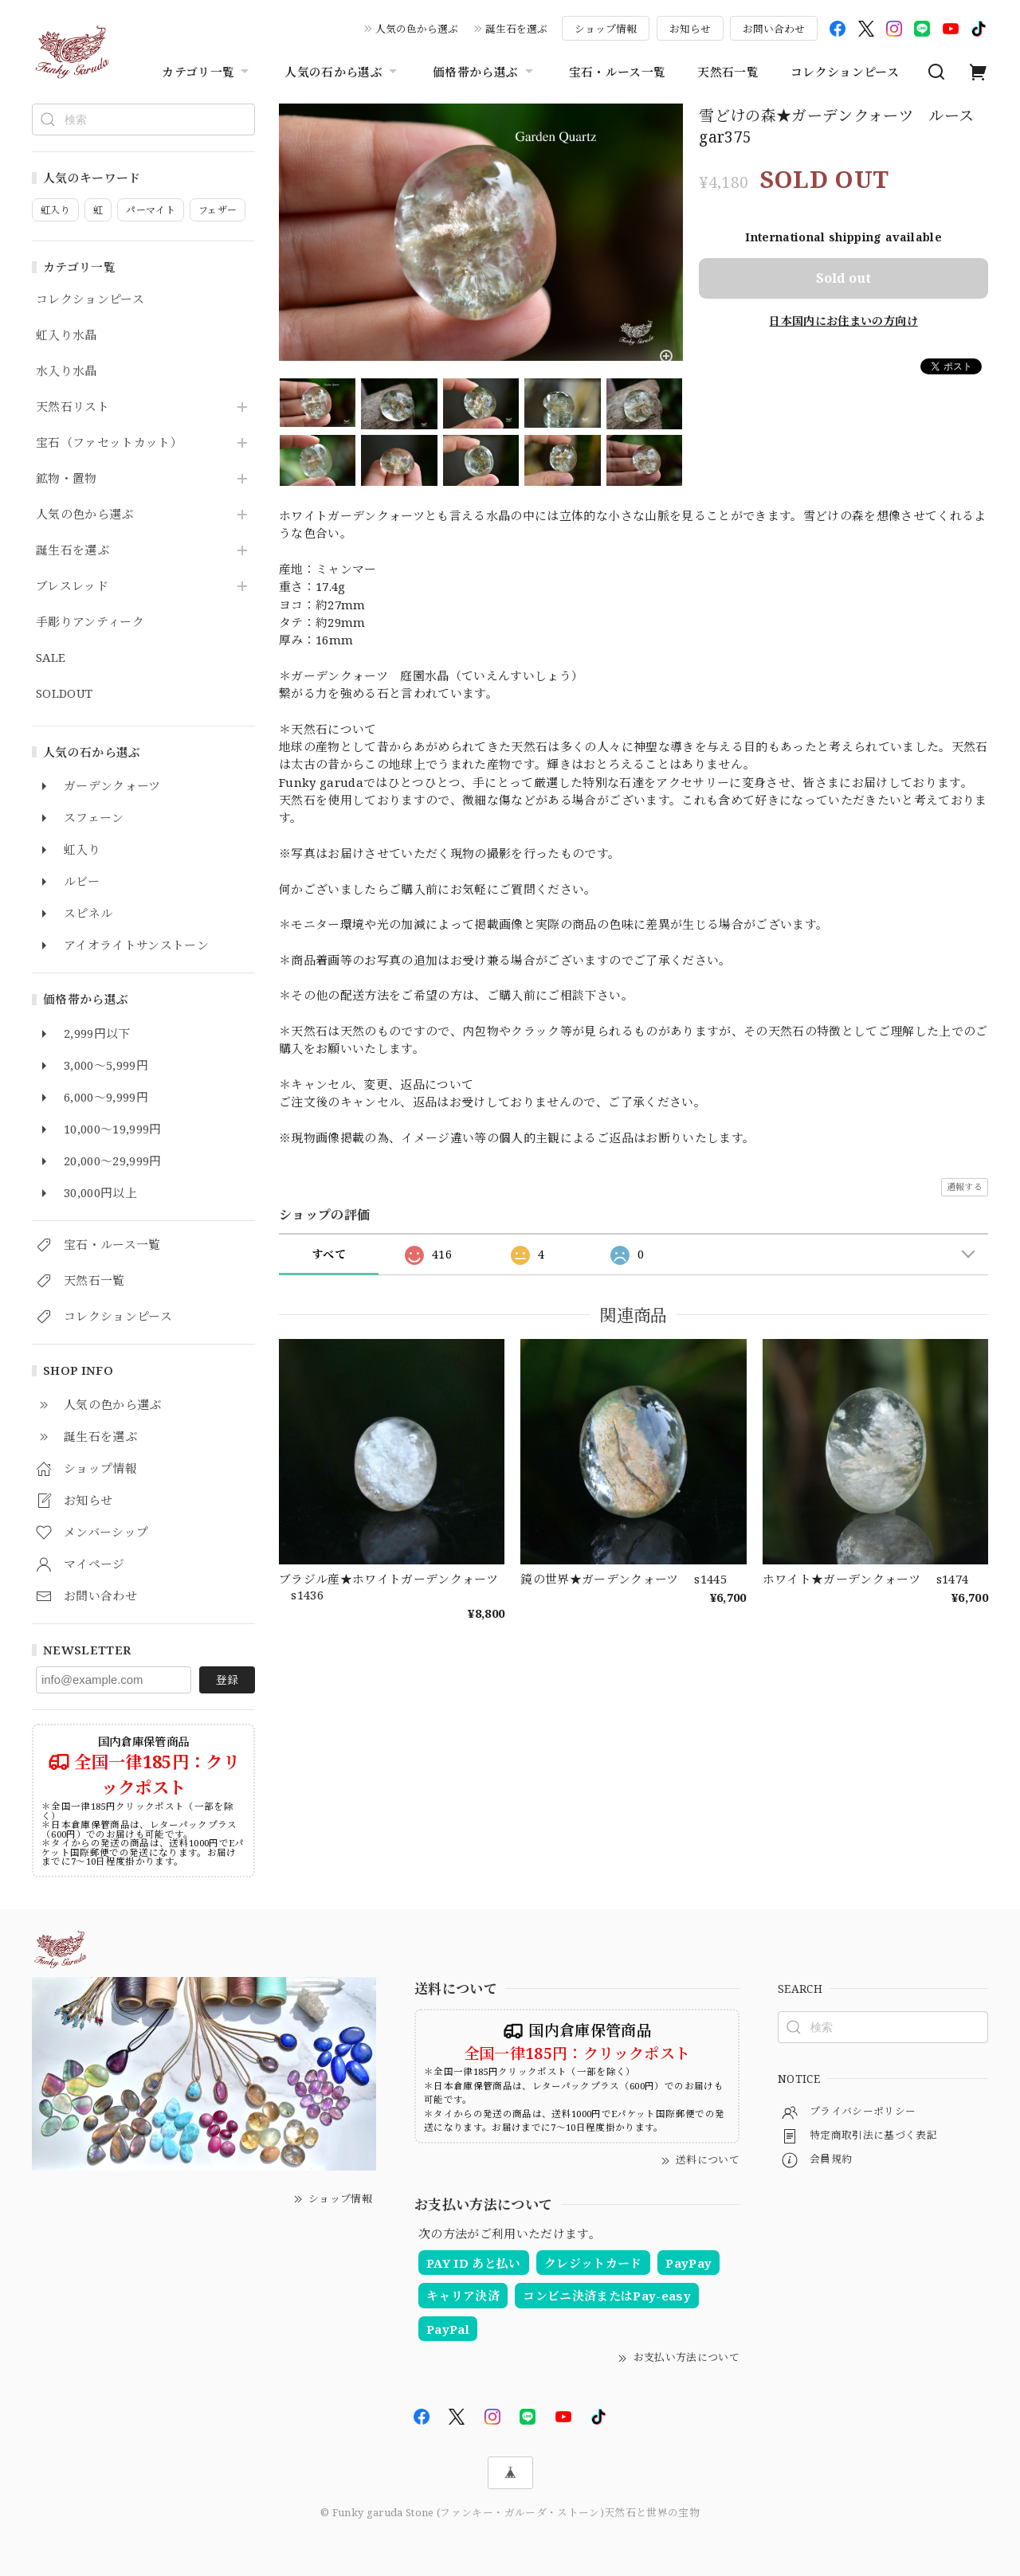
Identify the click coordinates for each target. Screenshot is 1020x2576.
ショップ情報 (606, 29)
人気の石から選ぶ (342, 72)
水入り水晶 (66, 371)
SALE (50, 658)
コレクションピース (844, 72)
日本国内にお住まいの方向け (843, 320)
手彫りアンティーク (90, 622)
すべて (329, 1254)
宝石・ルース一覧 (617, 72)
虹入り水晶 (66, 335)
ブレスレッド (72, 586)
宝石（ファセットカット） (109, 443)
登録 (227, 1679)
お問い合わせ (774, 29)
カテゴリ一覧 (207, 72)
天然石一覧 (728, 72)
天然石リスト (72, 407)
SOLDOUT (64, 694)
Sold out (843, 278)
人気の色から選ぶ (416, 29)
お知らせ (690, 29)
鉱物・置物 (66, 479)
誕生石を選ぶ (516, 29)
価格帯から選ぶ (484, 72)
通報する (965, 1186)
